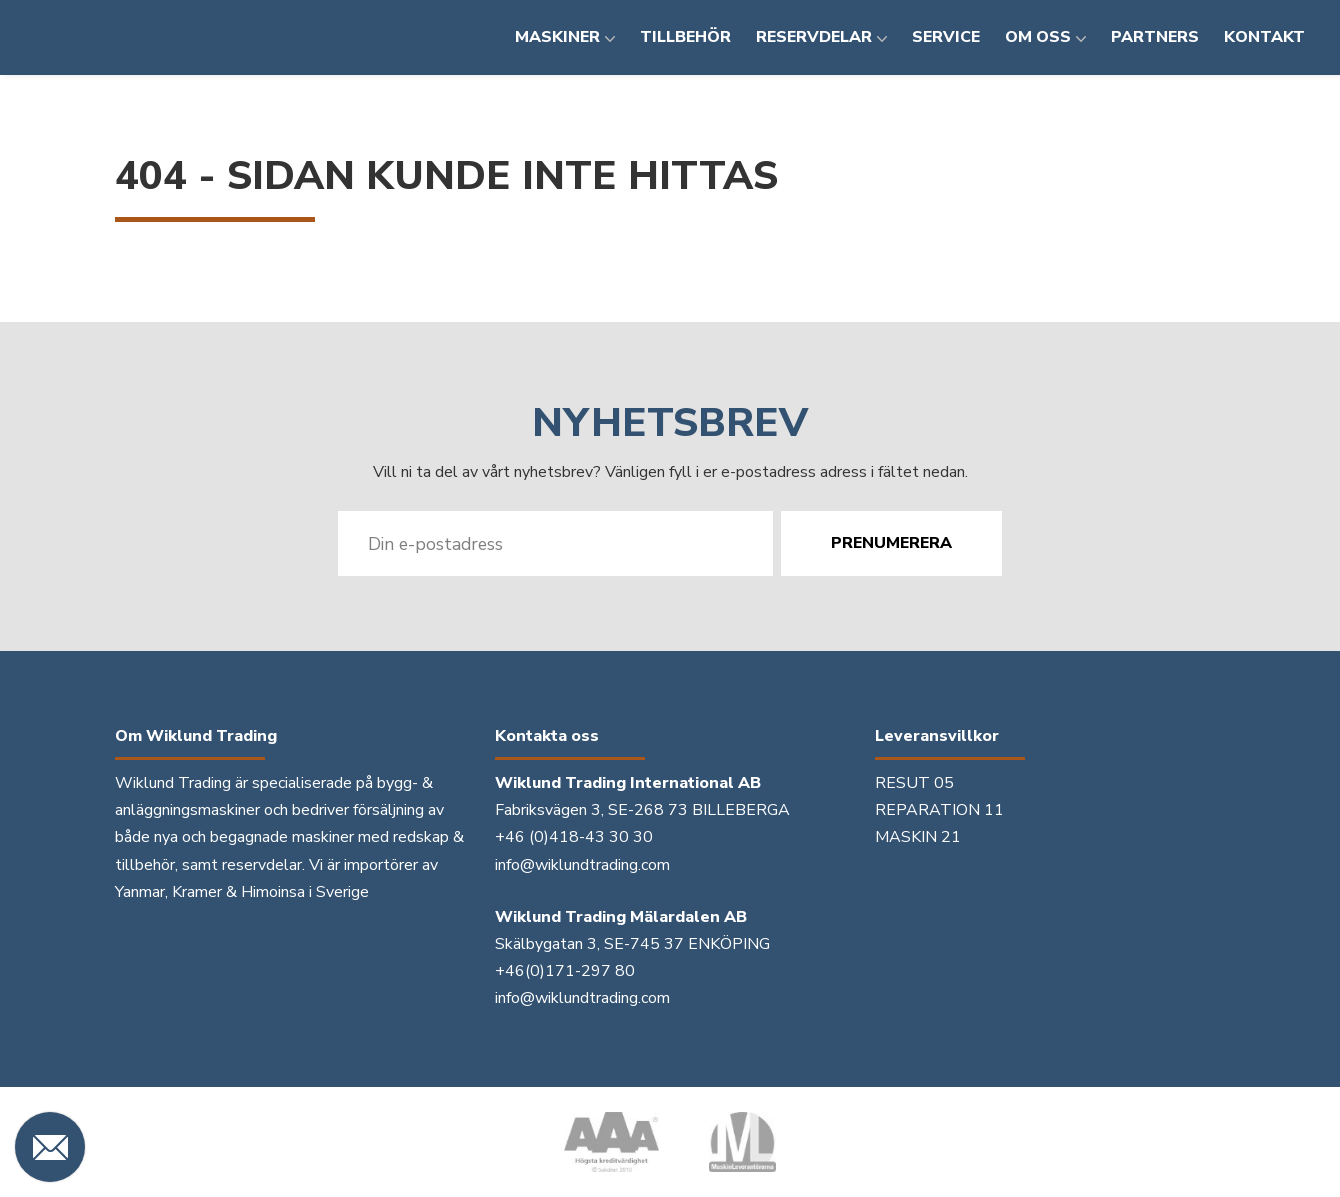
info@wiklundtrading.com (582, 865)
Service (946, 37)
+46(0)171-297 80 (565, 971)
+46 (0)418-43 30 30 (574, 837)
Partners (1155, 37)
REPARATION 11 (939, 810)
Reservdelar (814, 37)
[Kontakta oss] (50, 1147)
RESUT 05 (914, 783)
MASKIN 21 (918, 837)
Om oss (1038, 37)
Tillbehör (685, 37)
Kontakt (1264, 37)
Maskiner (557, 37)
